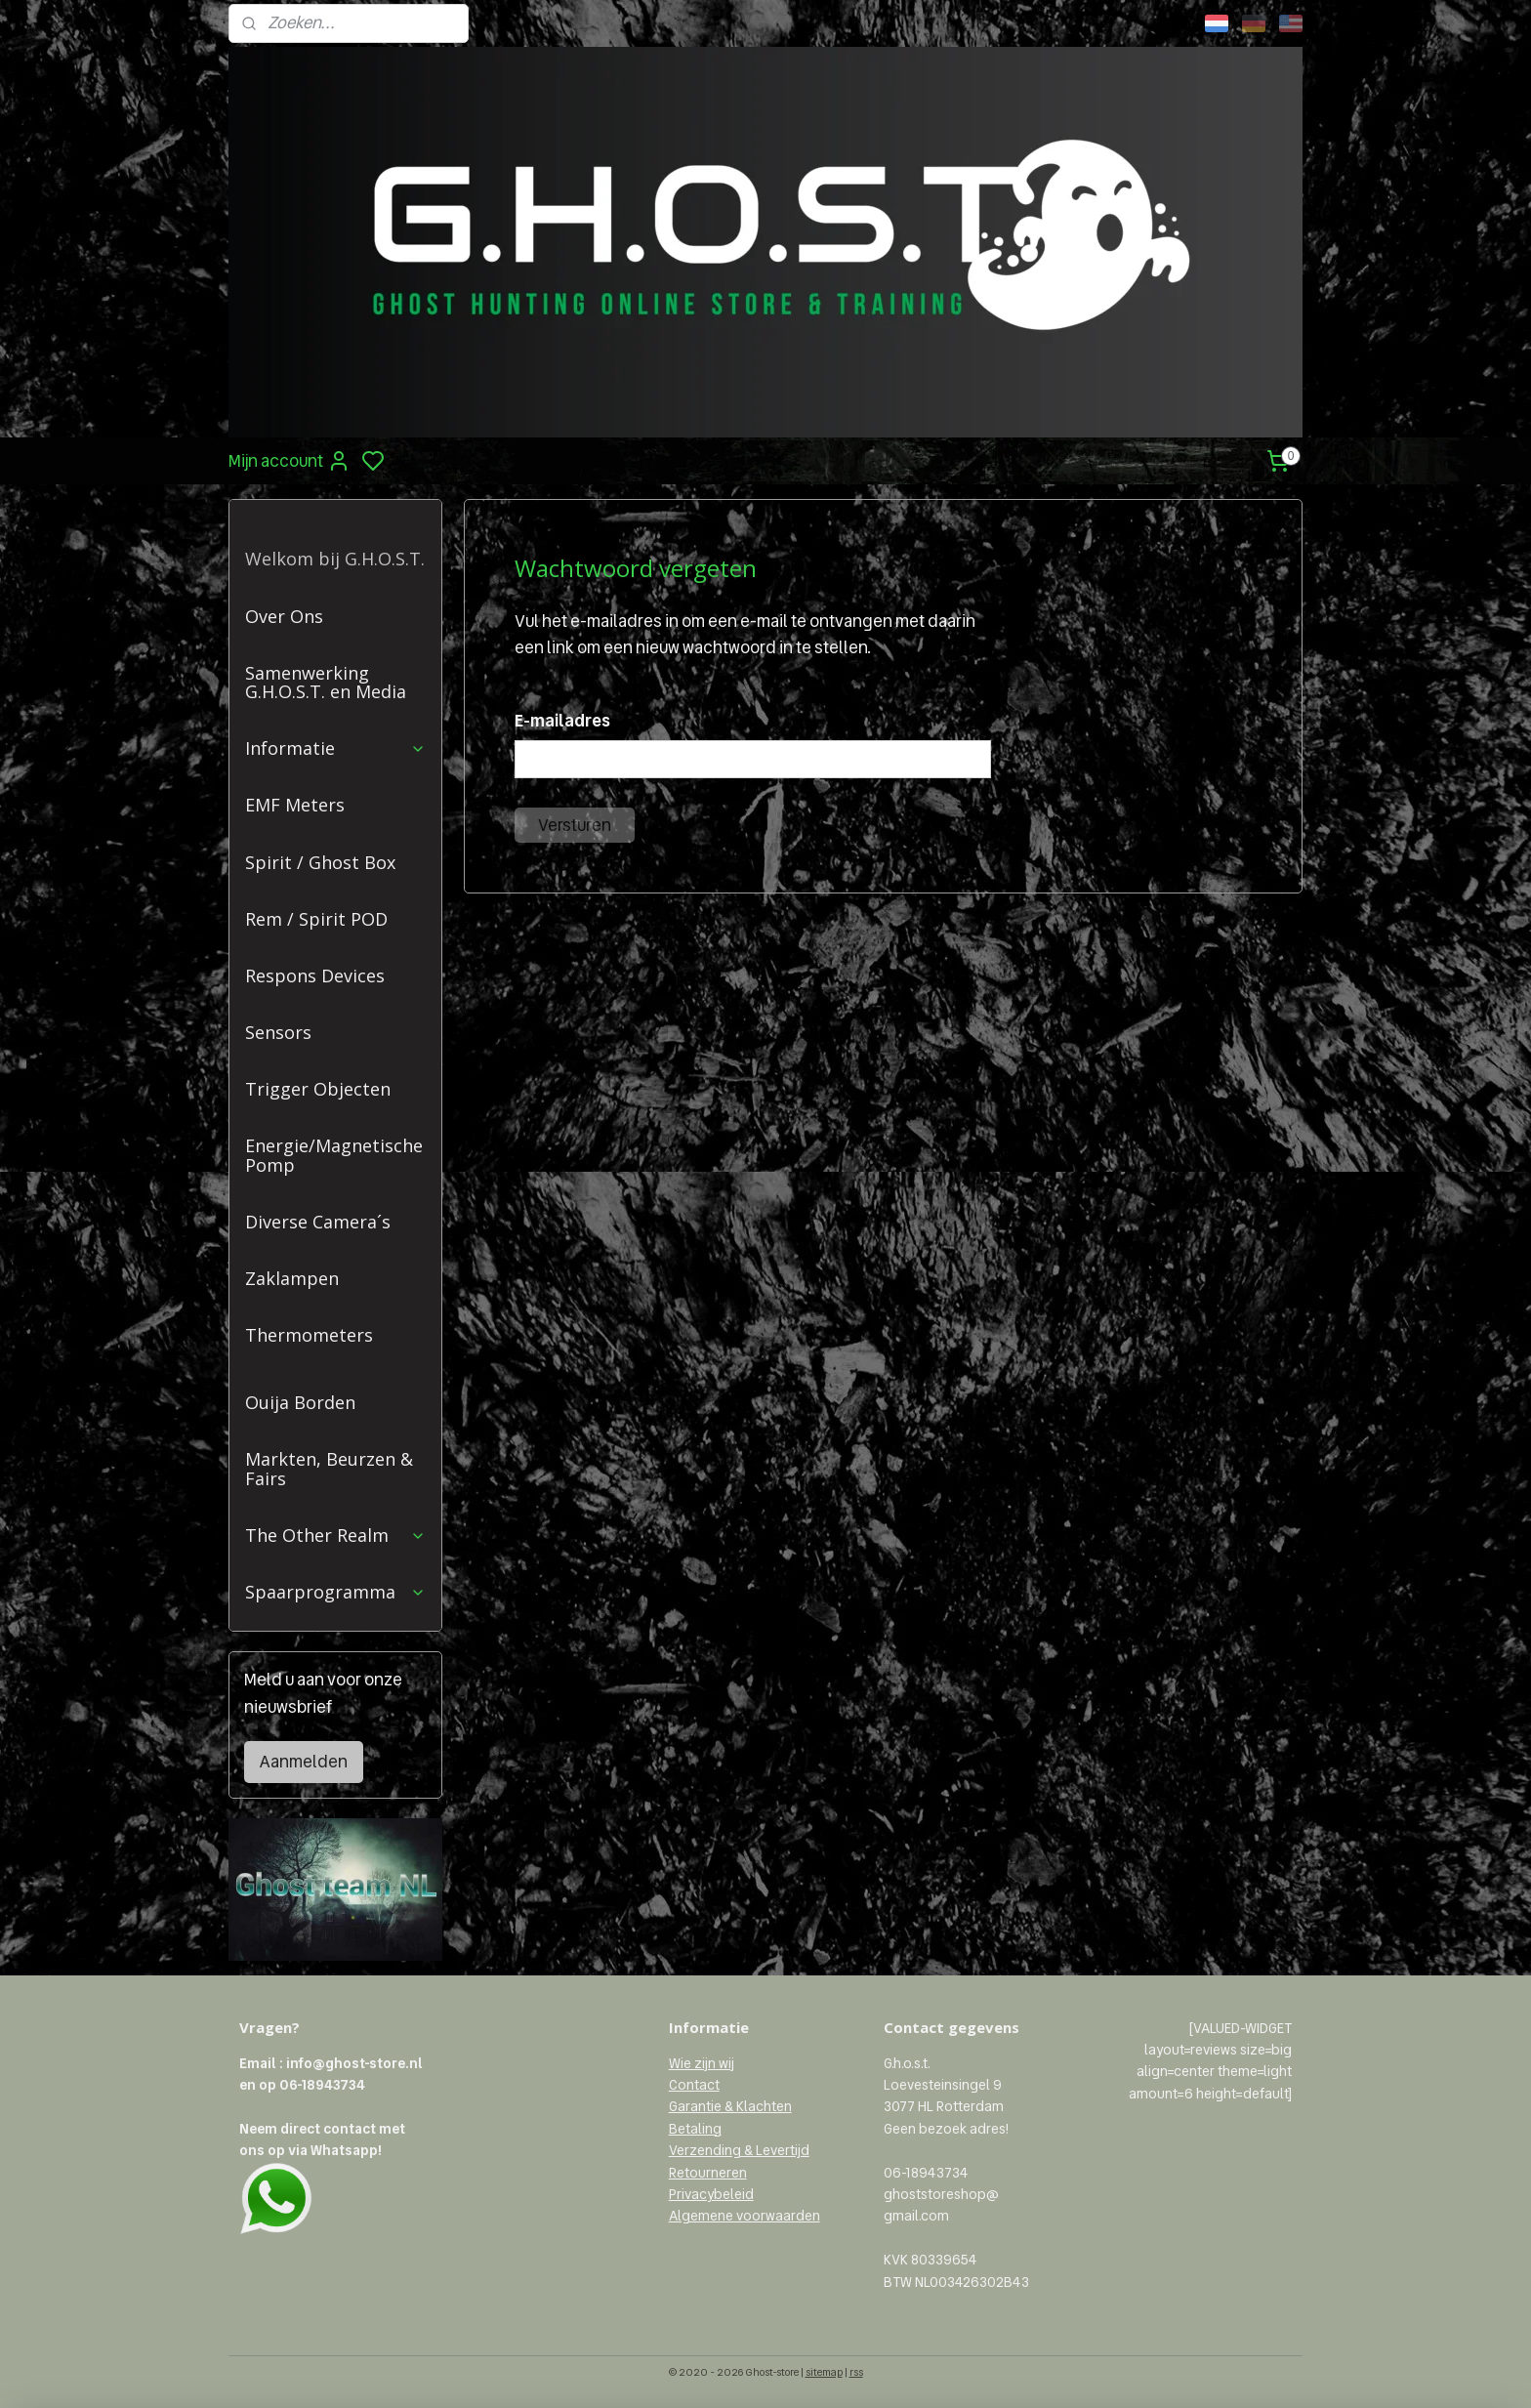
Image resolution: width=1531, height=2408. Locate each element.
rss (856, 2372)
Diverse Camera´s (318, 1221)
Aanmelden (304, 1761)
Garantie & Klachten (730, 2106)
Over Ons (284, 616)
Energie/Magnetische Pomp (334, 1155)
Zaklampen (292, 1278)
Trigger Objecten (318, 1088)
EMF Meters (295, 804)
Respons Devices (315, 975)
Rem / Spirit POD (316, 919)
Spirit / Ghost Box (320, 862)
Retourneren (708, 2172)
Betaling (695, 2128)
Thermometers (309, 1335)
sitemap (824, 2372)
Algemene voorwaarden (744, 2215)
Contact (694, 2085)
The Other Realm (335, 1535)
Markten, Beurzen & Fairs (329, 1468)
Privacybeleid (711, 2194)
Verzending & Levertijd (739, 2150)
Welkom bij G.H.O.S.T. (335, 558)
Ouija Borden (300, 1402)
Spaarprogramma (335, 1591)
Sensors (278, 1032)
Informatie (335, 748)
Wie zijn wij (701, 2063)
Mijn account (289, 461)
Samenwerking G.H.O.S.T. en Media (325, 682)
